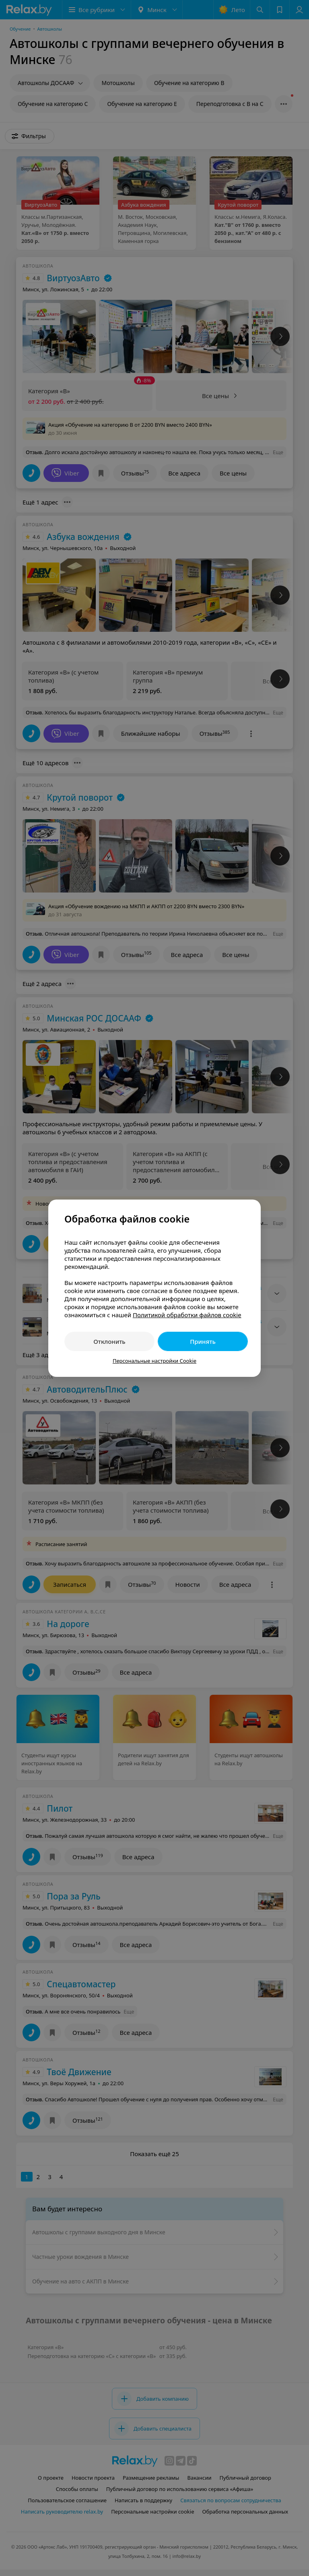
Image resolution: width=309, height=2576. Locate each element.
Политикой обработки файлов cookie (187, 1315)
